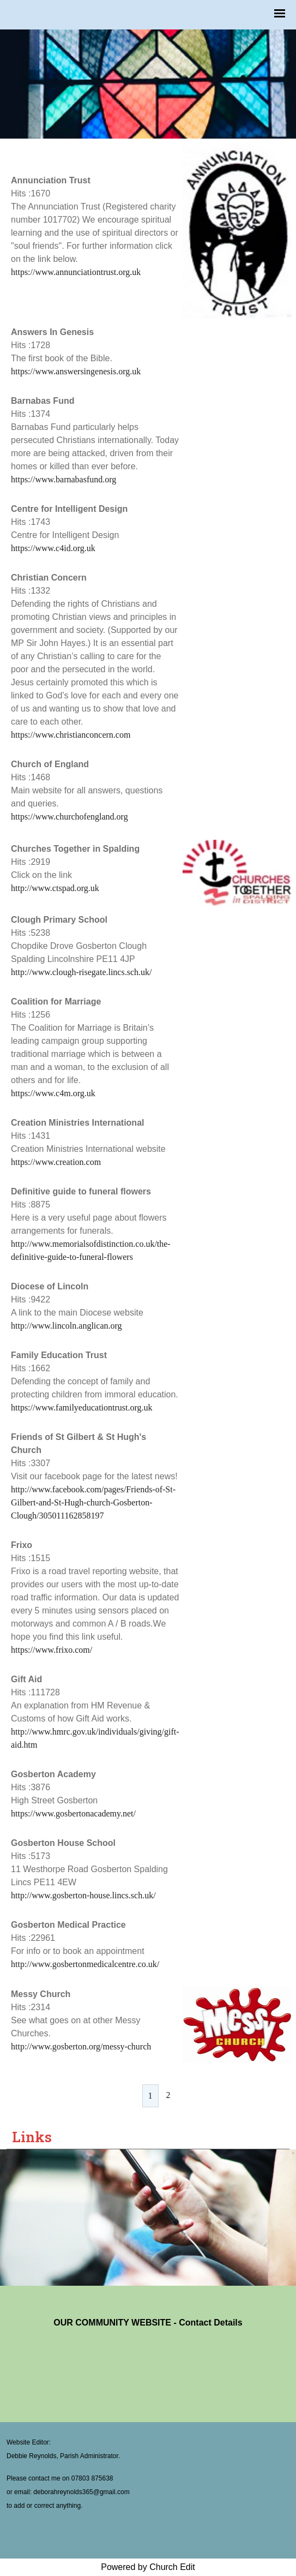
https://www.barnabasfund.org (63, 479)
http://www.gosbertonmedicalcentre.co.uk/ (85, 1964)
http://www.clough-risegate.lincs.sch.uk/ (81, 972)
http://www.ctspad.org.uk (55, 888)
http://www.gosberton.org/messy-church (81, 2046)
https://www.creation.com (56, 1162)
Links (32, 2136)
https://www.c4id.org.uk (53, 548)
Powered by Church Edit (148, 2567)
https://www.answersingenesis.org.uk (76, 371)
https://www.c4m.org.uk (53, 1093)
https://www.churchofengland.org (69, 816)
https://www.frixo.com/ (51, 1649)
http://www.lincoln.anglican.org (66, 1325)
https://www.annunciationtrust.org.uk (76, 272)
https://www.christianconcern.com (70, 734)
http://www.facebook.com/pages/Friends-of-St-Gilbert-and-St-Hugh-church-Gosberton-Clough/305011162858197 (93, 1502)
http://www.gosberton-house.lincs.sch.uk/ (83, 1895)
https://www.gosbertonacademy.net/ (73, 1813)
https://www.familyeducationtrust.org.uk (82, 1407)
